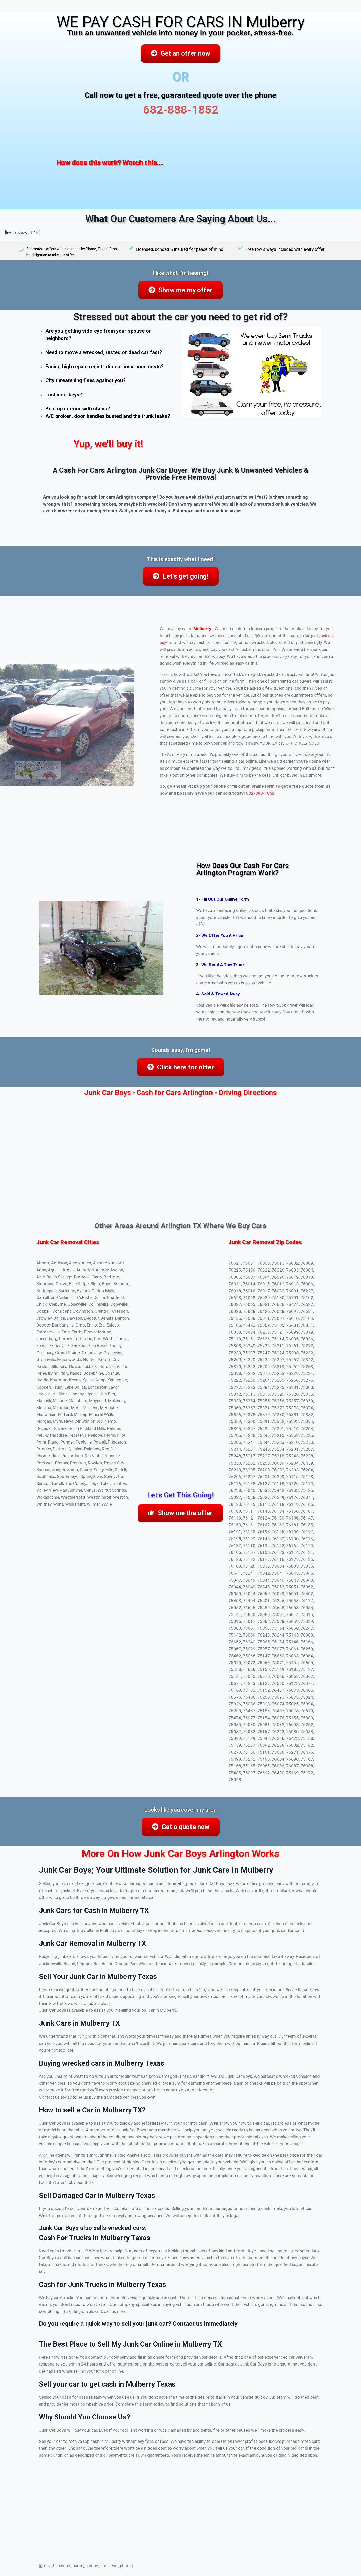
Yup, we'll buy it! (108, 444)
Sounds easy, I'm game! (180, 1050)
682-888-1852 (180, 110)
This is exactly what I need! (181, 559)
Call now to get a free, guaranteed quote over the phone (180, 95)
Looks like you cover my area (180, 1809)
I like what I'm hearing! (180, 273)
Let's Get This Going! (180, 1495)
